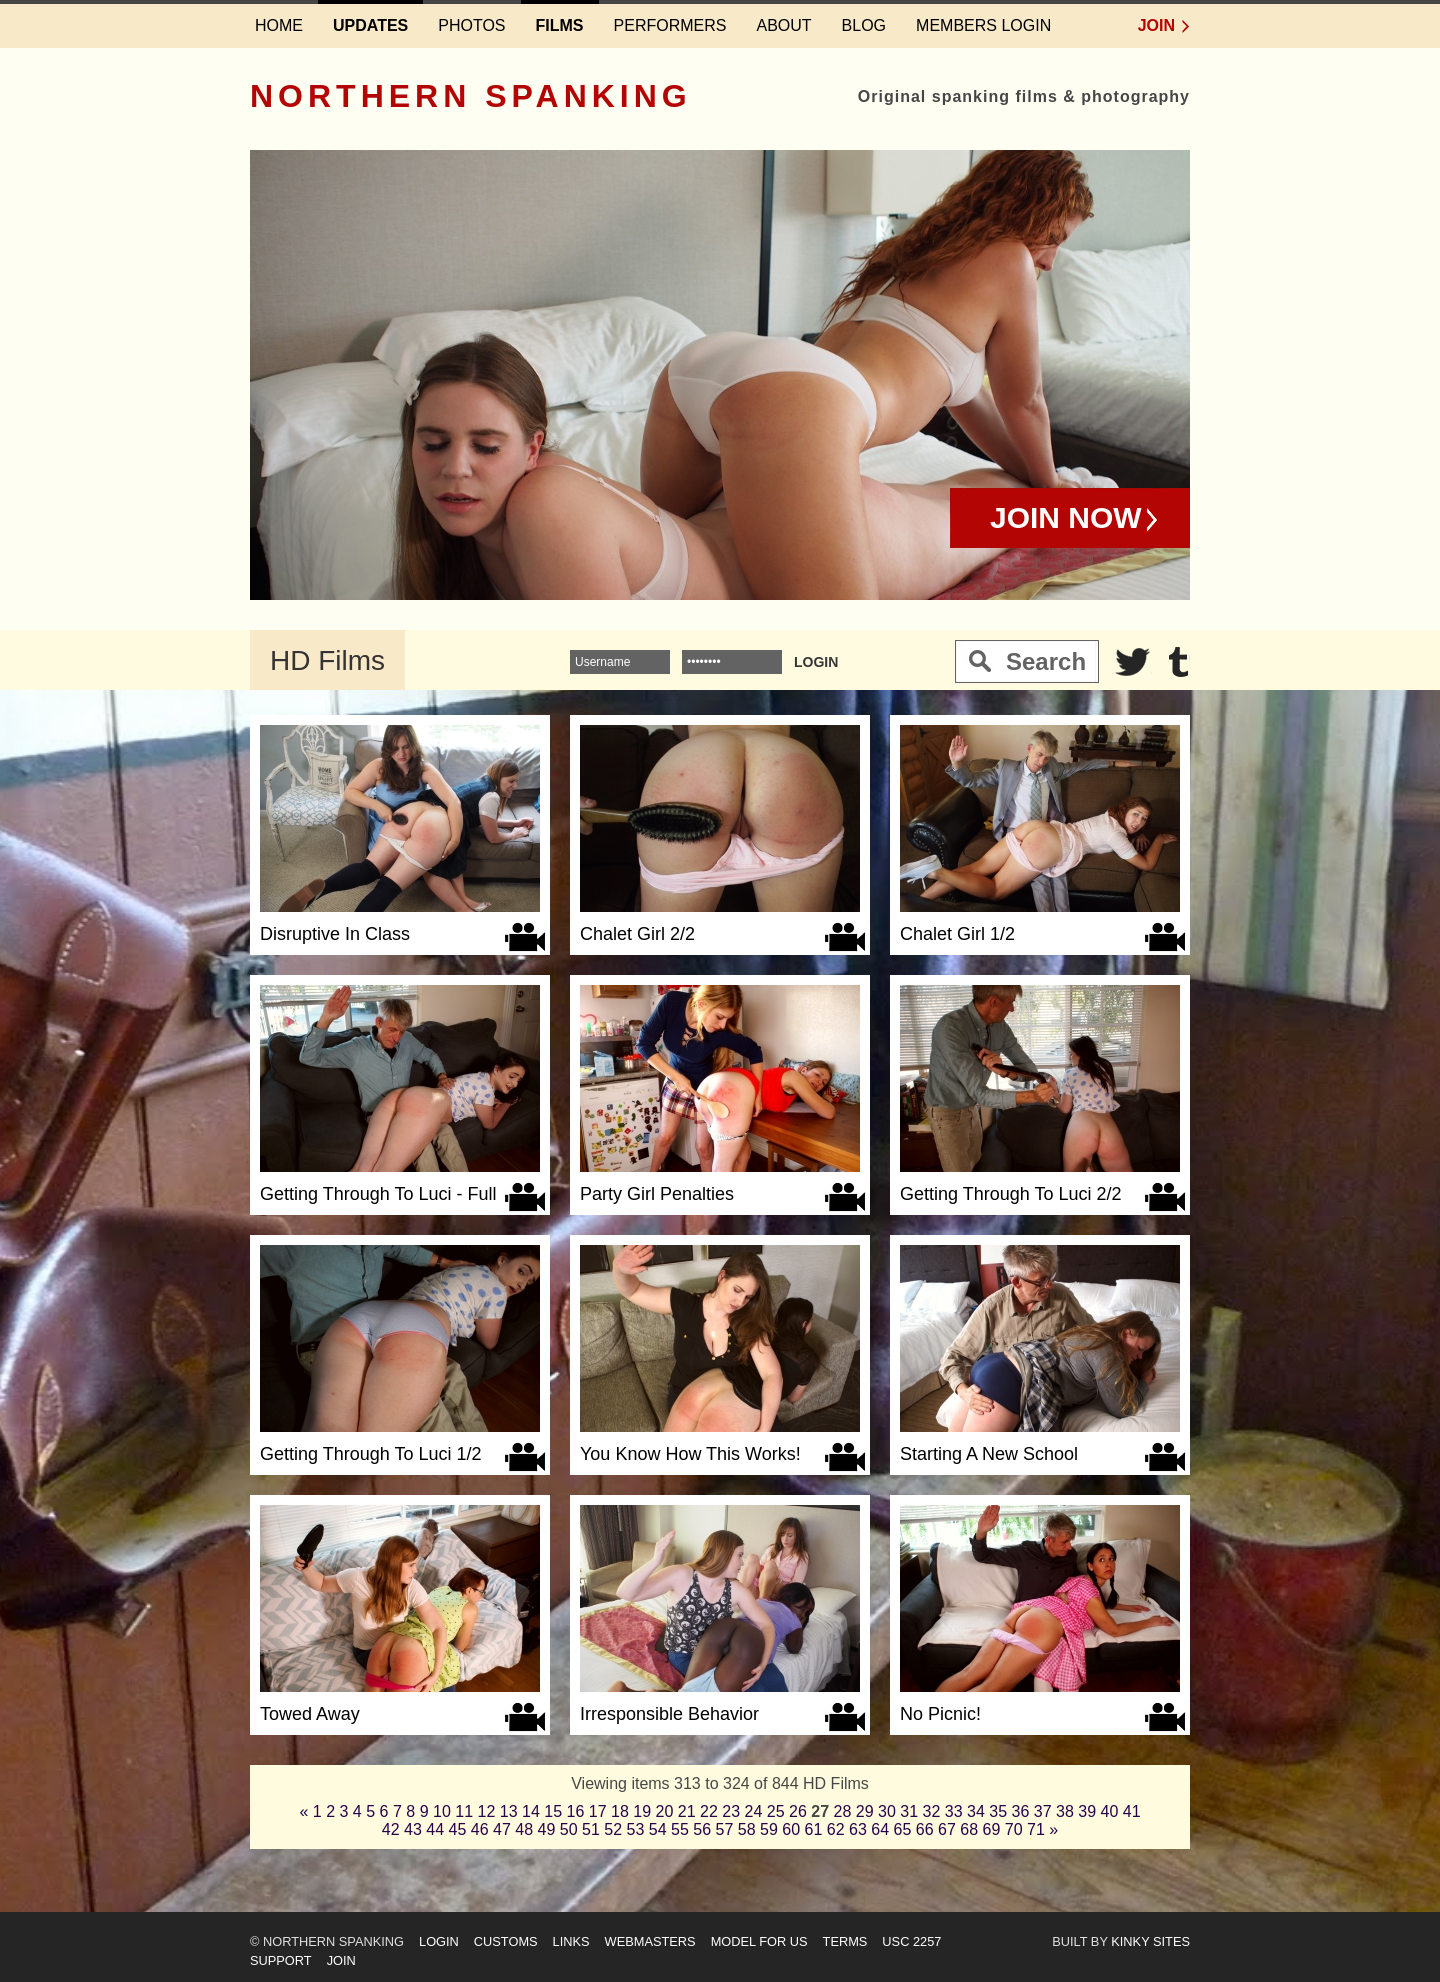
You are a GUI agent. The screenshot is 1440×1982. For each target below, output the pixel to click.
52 (613, 1829)
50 (569, 1829)
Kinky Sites (1150, 1941)
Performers (670, 25)
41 (1132, 1811)
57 (725, 1829)
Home (279, 25)
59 (769, 1829)
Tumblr (1178, 662)
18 (620, 1811)
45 (458, 1829)
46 (480, 1829)
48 (524, 1829)
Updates (370, 25)
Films (560, 25)
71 (1036, 1829)
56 (702, 1829)
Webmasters (650, 1941)
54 (658, 1829)
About (783, 25)
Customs (506, 1941)
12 (487, 1811)
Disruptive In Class (335, 934)
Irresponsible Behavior (669, 1714)
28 (843, 1811)
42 (391, 1829)
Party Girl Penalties (657, 1194)
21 (687, 1811)
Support (281, 1960)
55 (680, 1829)
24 (754, 1811)
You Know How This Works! (690, 1454)
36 (1021, 1811)
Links (571, 1941)
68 (969, 1829)
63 (858, 1829)
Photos (471, 25)
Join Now (1066, 517)
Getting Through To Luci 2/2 (1010, 1194)
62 (836, 1829)
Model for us (759, 1941)
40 (1110, 1811)
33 (954, 1811)
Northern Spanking (471, 96)
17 (598, 1811)
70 (1014, 1829)
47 (502, 1829)
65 (903, 1829)
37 (1043, 1811)
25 (776, 1811)
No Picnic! (940, 1714)
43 (413, 1829)
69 (992, 1829)
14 (531, 1811)
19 (642, 1811)
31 (909, 1811)
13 (509, 1811)
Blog (864, 25)
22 (709, 1811)
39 (1087, 1811)
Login (439, 1941)
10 (442, 1811)
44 (435, 1829)
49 (547, 1829)
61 (814, 1829)
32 (932, 1811)
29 (865, 1811)
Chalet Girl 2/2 (637, 934)
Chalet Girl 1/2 (957, 934)
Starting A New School (989, 1454)
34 (976, 1811)
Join (1156, 25)
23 (731, 1811)
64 (880, 1829)
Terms (845, 1941)
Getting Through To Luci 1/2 (370, 1454)
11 (464, 1811)
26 (798, 1811)
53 (636, 1829)
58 (747, 1829)
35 (998, 1811)
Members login (983, 25)
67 (947, 1829)
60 (791, 1829)
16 (576, 1811)
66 (925, 1829)
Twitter (1133, 662)
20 (665, 1811)
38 (1065, 1811)
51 (591, 1829)
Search (1046, 661)
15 (553, 1811)
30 (887, 1811)
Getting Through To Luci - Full (378, 1194)
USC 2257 (911, 1941)
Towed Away (310, 1714)
